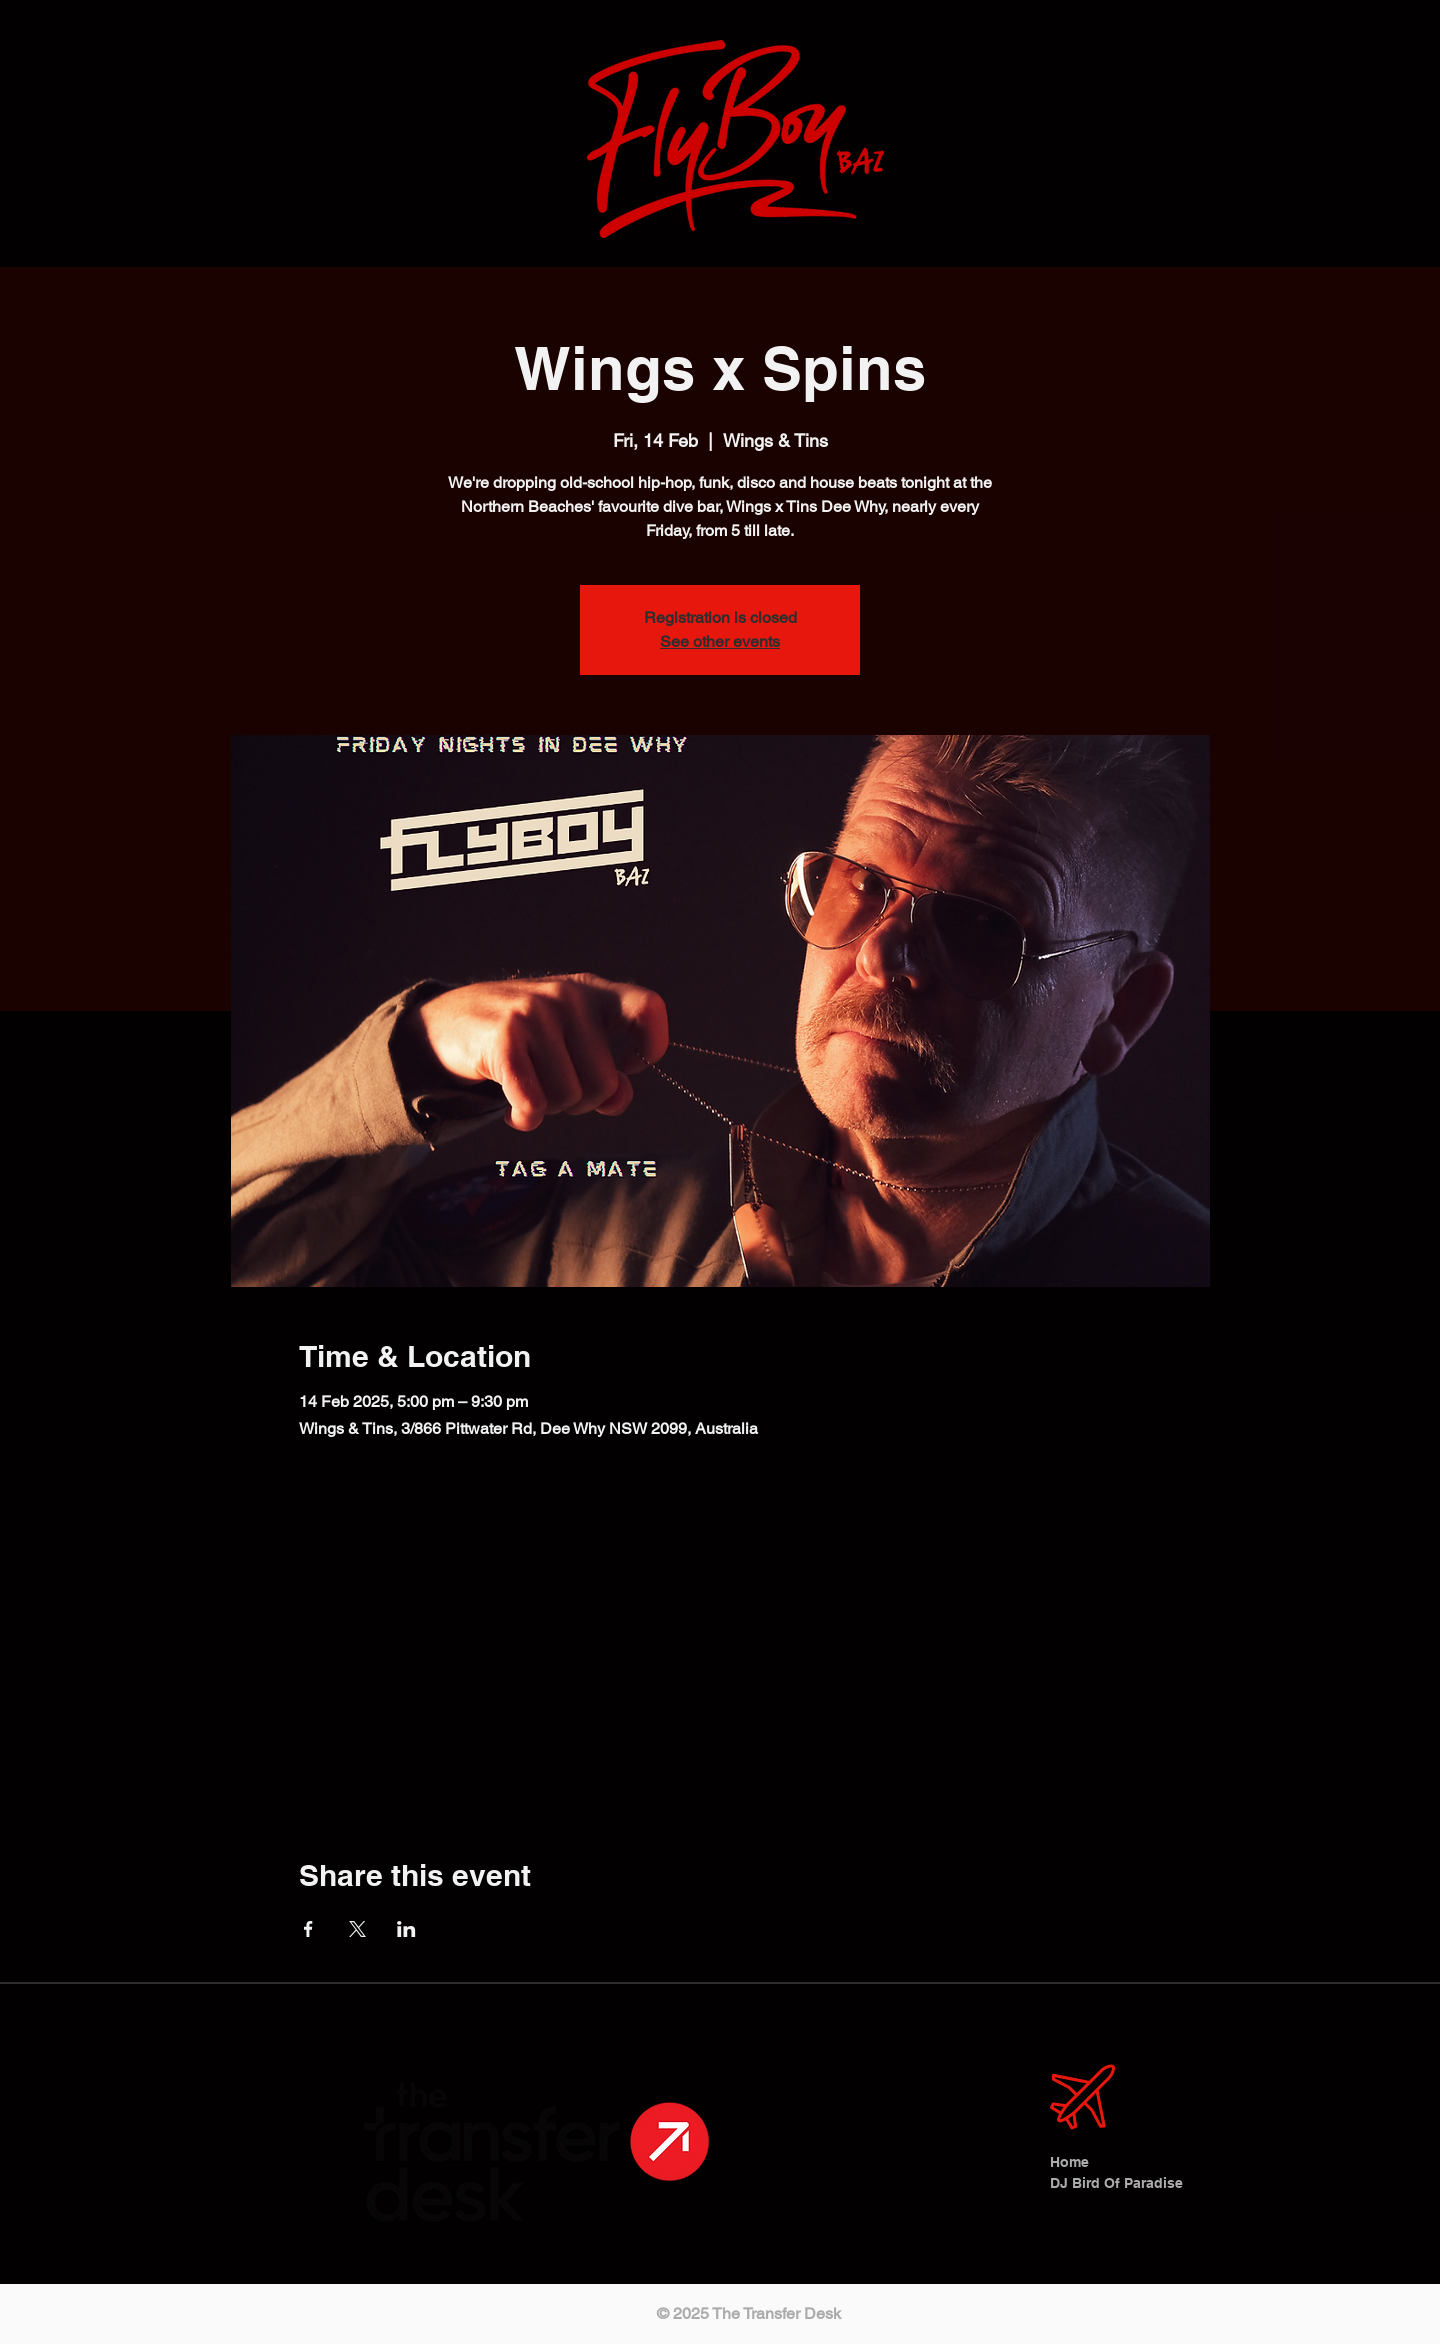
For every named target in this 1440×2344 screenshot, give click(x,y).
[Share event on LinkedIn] (406, 1929)
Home (1069, 2162)
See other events (720, 641)
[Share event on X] (357, 1929)
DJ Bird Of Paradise (1110, 2183)
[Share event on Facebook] (308, 1929)
